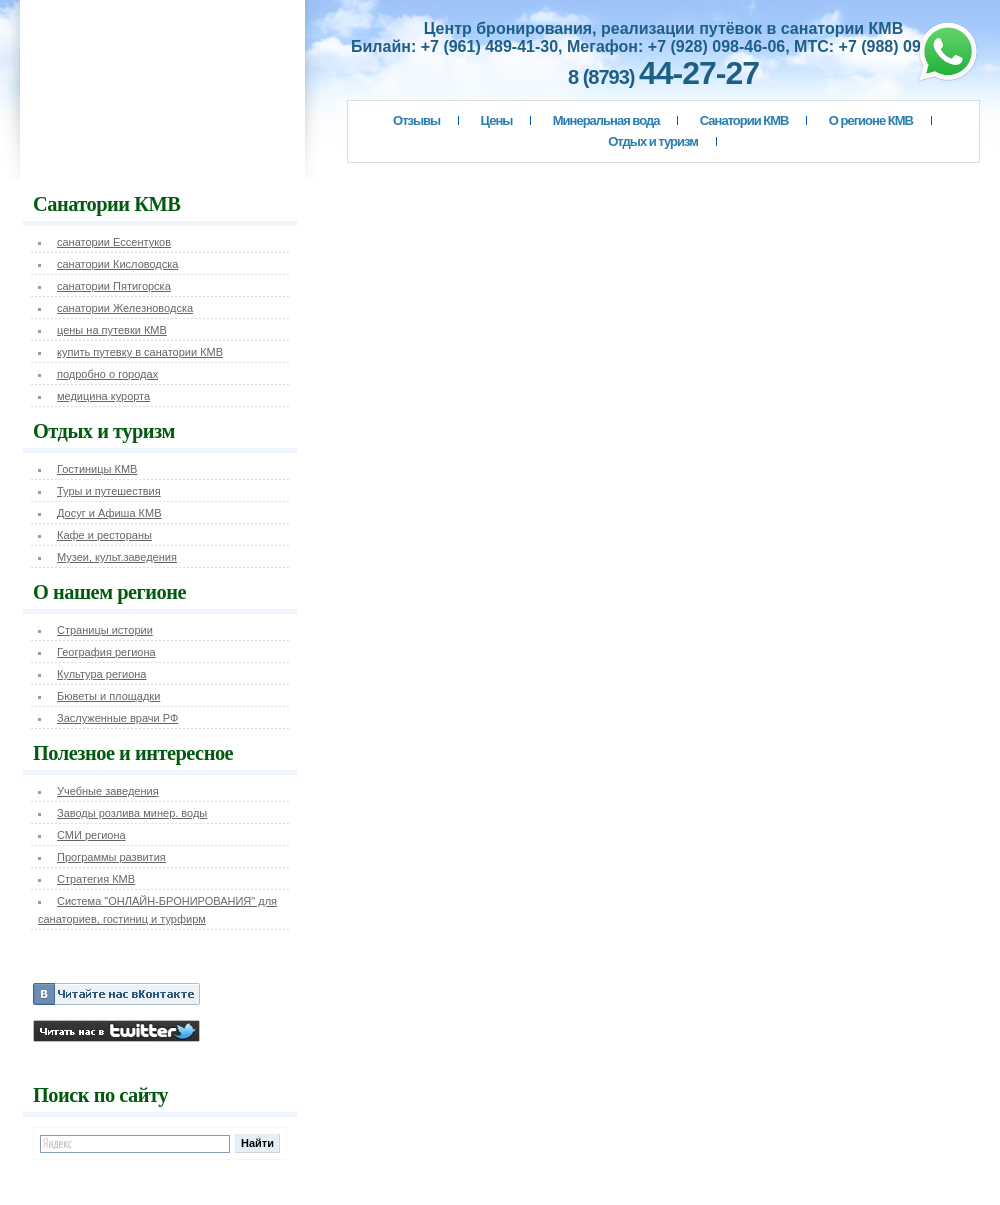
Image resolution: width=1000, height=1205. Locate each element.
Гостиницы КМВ (97, 469)
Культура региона (102, 674)
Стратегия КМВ (96, 879)
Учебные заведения (108, 791)
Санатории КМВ (744, 120)
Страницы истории (105, 630)
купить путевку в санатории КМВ (140, 352)
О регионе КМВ (871, 120)
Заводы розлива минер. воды (132, 813)
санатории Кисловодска (117, 264)
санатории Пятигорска (114, 286)
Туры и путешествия (109, 491)
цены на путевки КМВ (112, 330)
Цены (497, 120)
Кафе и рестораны (104, 535)
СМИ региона (91, 835)
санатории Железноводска (125, 308)
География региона (106, 652)
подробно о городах (107, 374)
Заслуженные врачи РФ (117, 718)
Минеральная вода (606, 120)
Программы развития (111, 857)
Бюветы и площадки (108, 696)
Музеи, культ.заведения (117, 557)
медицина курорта (103, 396)
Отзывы (416, 120)
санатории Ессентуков (114, 242)
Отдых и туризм (653, 141)
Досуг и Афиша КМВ (109, 513)
